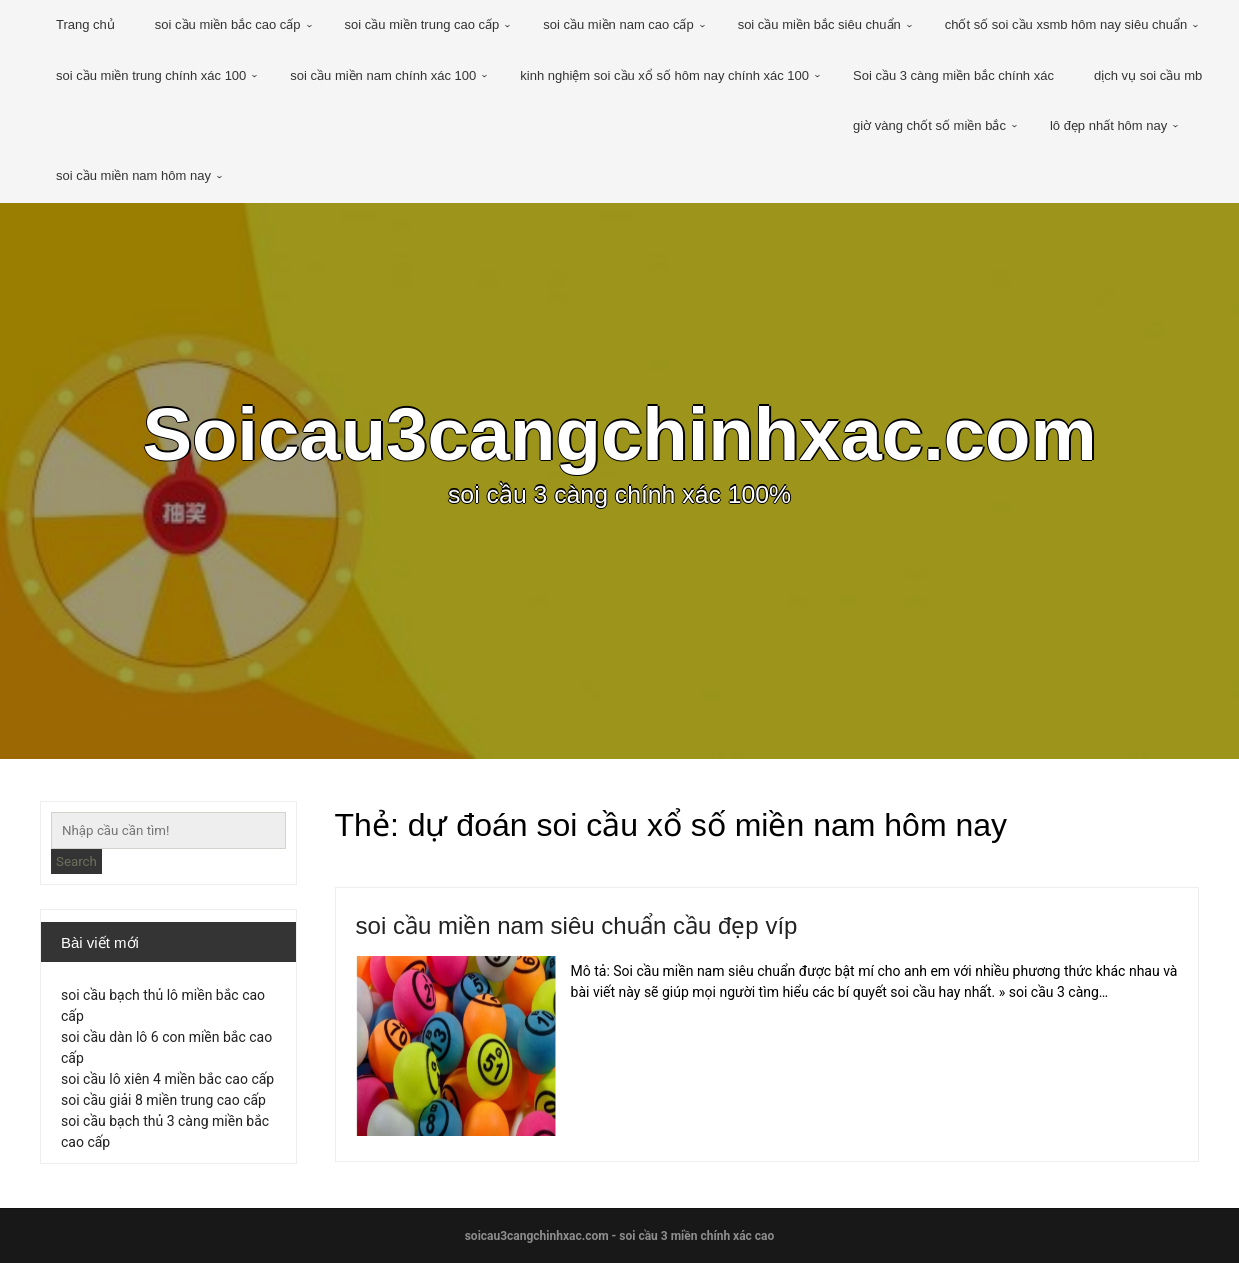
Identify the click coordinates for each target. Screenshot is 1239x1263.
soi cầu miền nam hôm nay (133, 175)
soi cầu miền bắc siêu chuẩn (819, 24)
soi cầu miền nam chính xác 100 (383, 75)
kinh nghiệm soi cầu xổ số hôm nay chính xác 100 (664, 75)
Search (76, 861)
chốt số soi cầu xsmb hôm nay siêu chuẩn (1066, 24)
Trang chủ (85, 24)
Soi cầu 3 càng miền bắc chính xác (953, 75)
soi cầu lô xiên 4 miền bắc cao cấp (167, 1079)
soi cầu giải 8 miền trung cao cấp (163, 1100)
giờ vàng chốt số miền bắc (929, 125)
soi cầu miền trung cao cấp (422, 24)
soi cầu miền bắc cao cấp (228, 24)
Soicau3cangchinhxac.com (619, 434)
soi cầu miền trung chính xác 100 (151, 75)
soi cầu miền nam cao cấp (618, 24)
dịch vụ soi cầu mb (1148, 75)
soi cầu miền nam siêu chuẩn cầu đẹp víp (577, 925)
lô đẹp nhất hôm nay (1108, 125)
